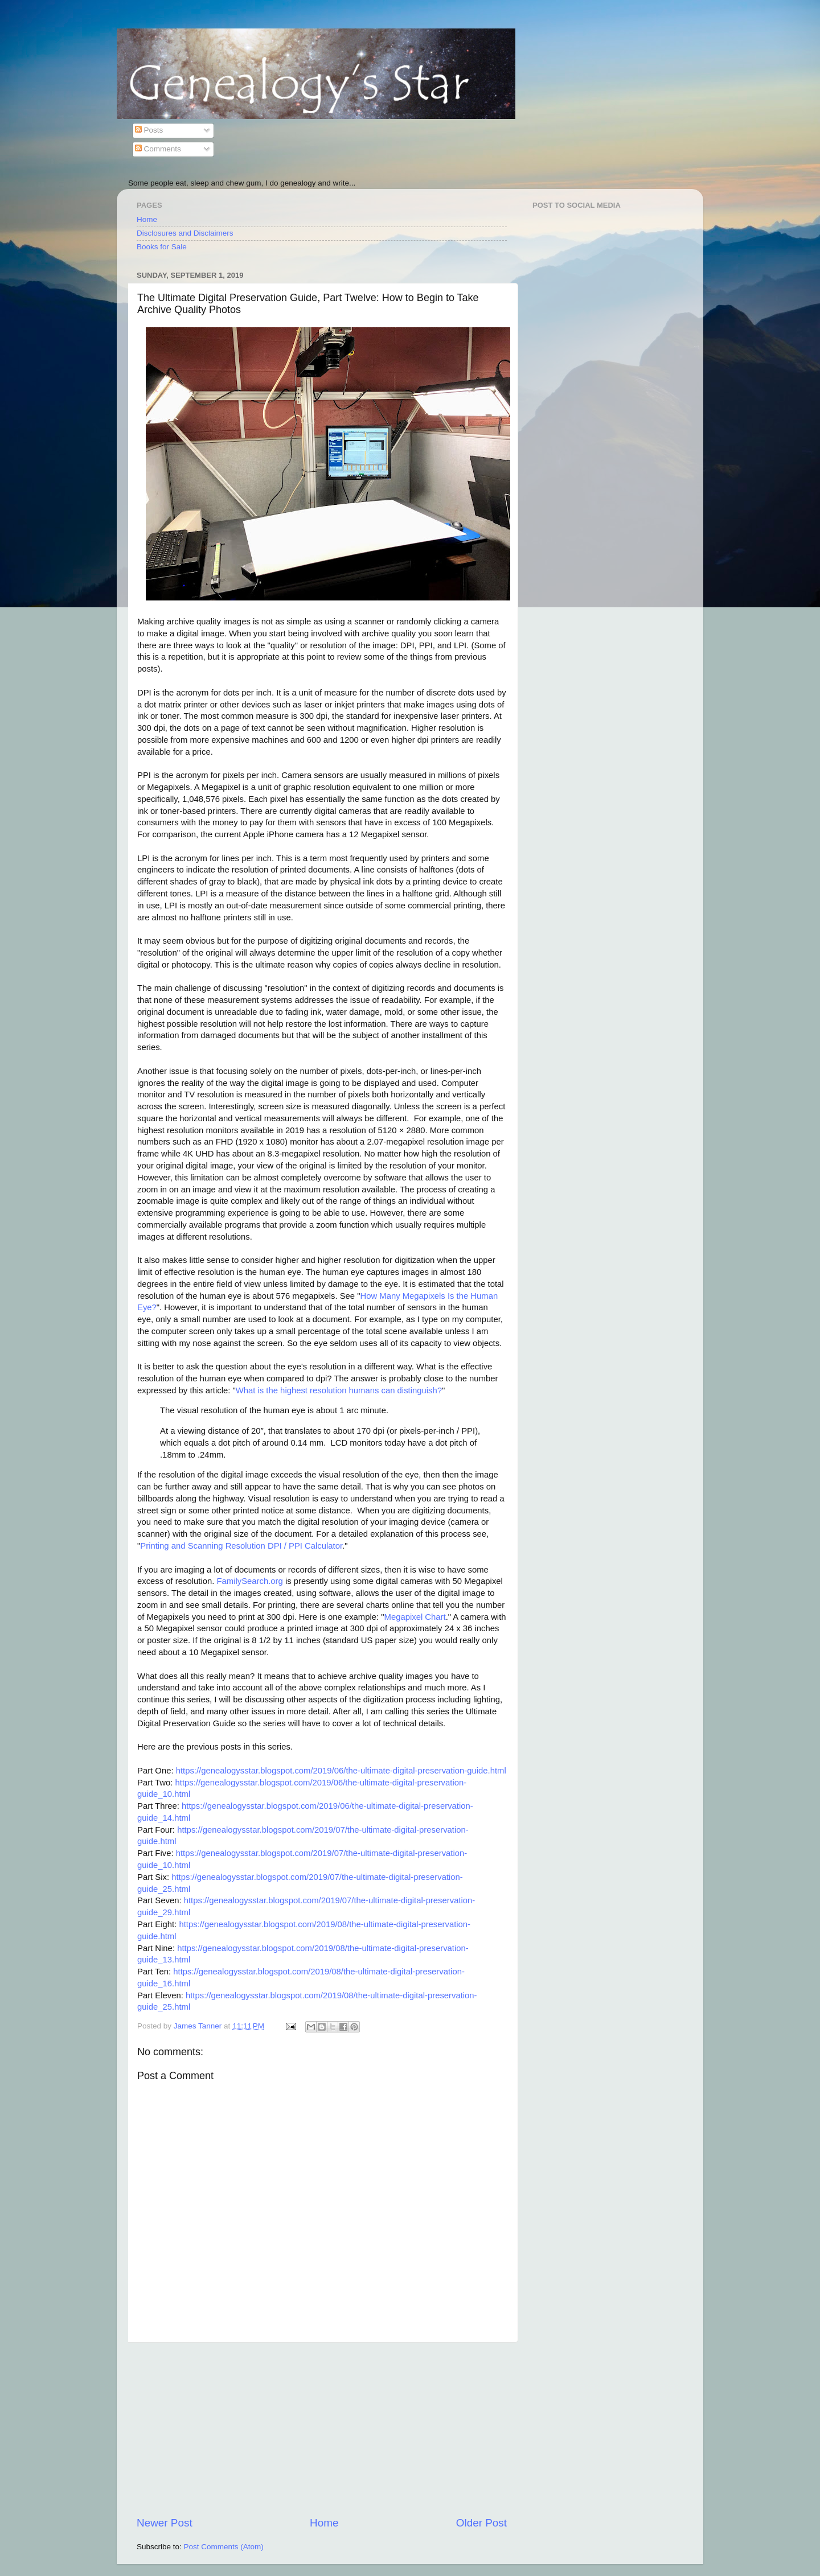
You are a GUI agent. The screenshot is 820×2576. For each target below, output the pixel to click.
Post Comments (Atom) (224, 2546)
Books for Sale (162, 246)
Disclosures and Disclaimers (185, 233)
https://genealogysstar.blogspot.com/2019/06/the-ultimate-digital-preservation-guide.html (341, 1770)
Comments (158, 149)
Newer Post (164, 2523)
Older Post (481, 2523)
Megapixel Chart (415, 1617)
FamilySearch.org (249, 1581)
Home (147, 219)
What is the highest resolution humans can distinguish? (339, 1390)
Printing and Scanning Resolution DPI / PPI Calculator (241, 1545)
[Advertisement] (321, 2429)
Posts (149, 130)
